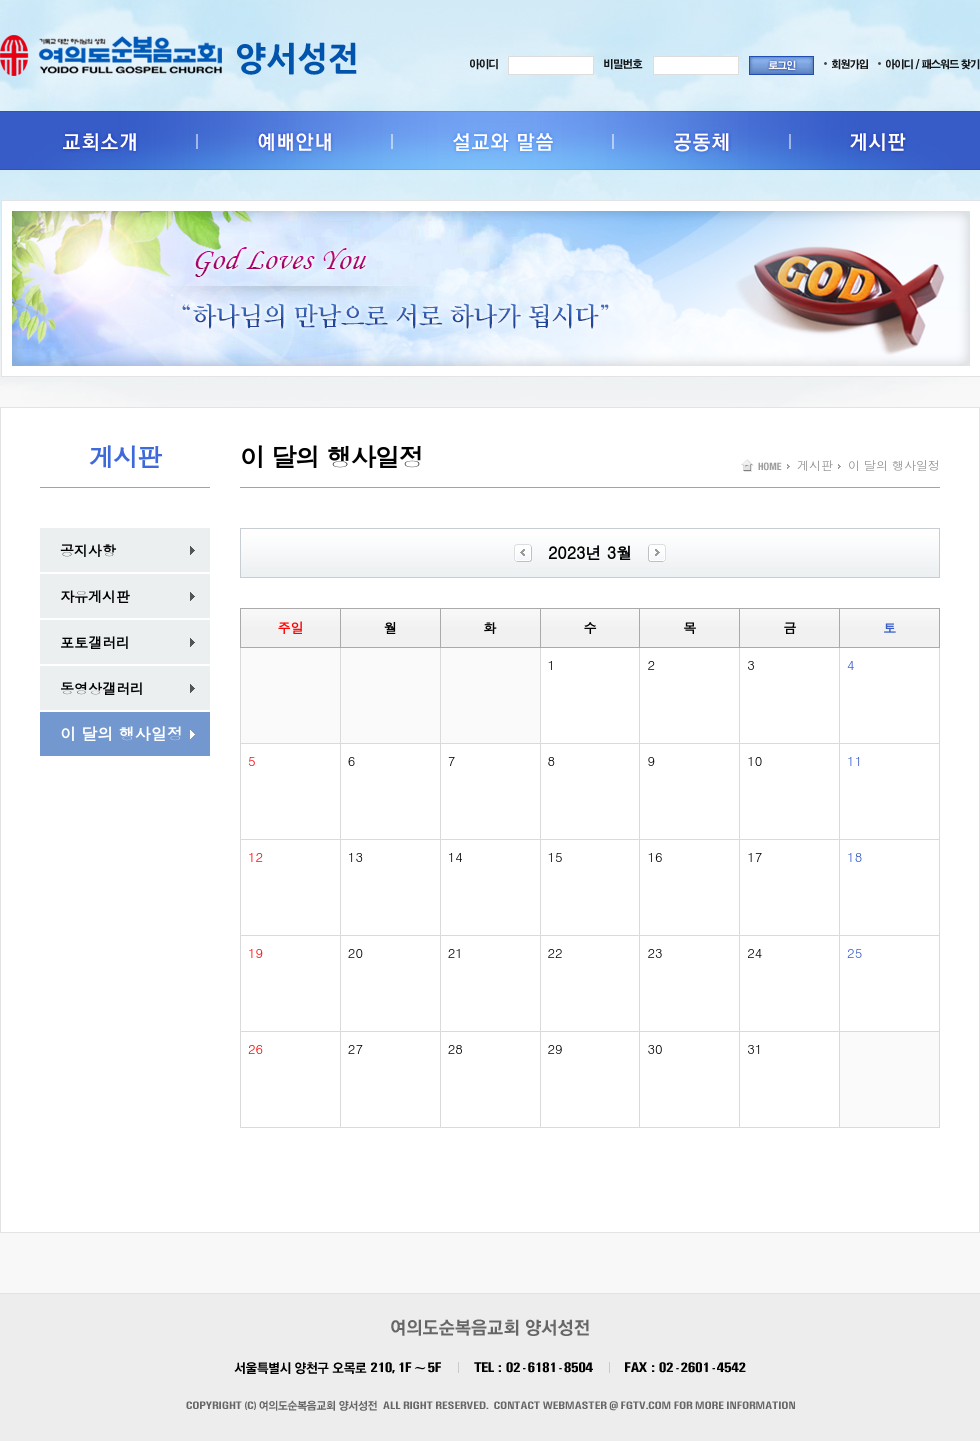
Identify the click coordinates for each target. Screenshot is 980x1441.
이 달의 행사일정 (121, 733)
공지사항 (88, 550)
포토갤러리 (95, 642)
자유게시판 (95, 596)
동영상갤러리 (102, 688)
